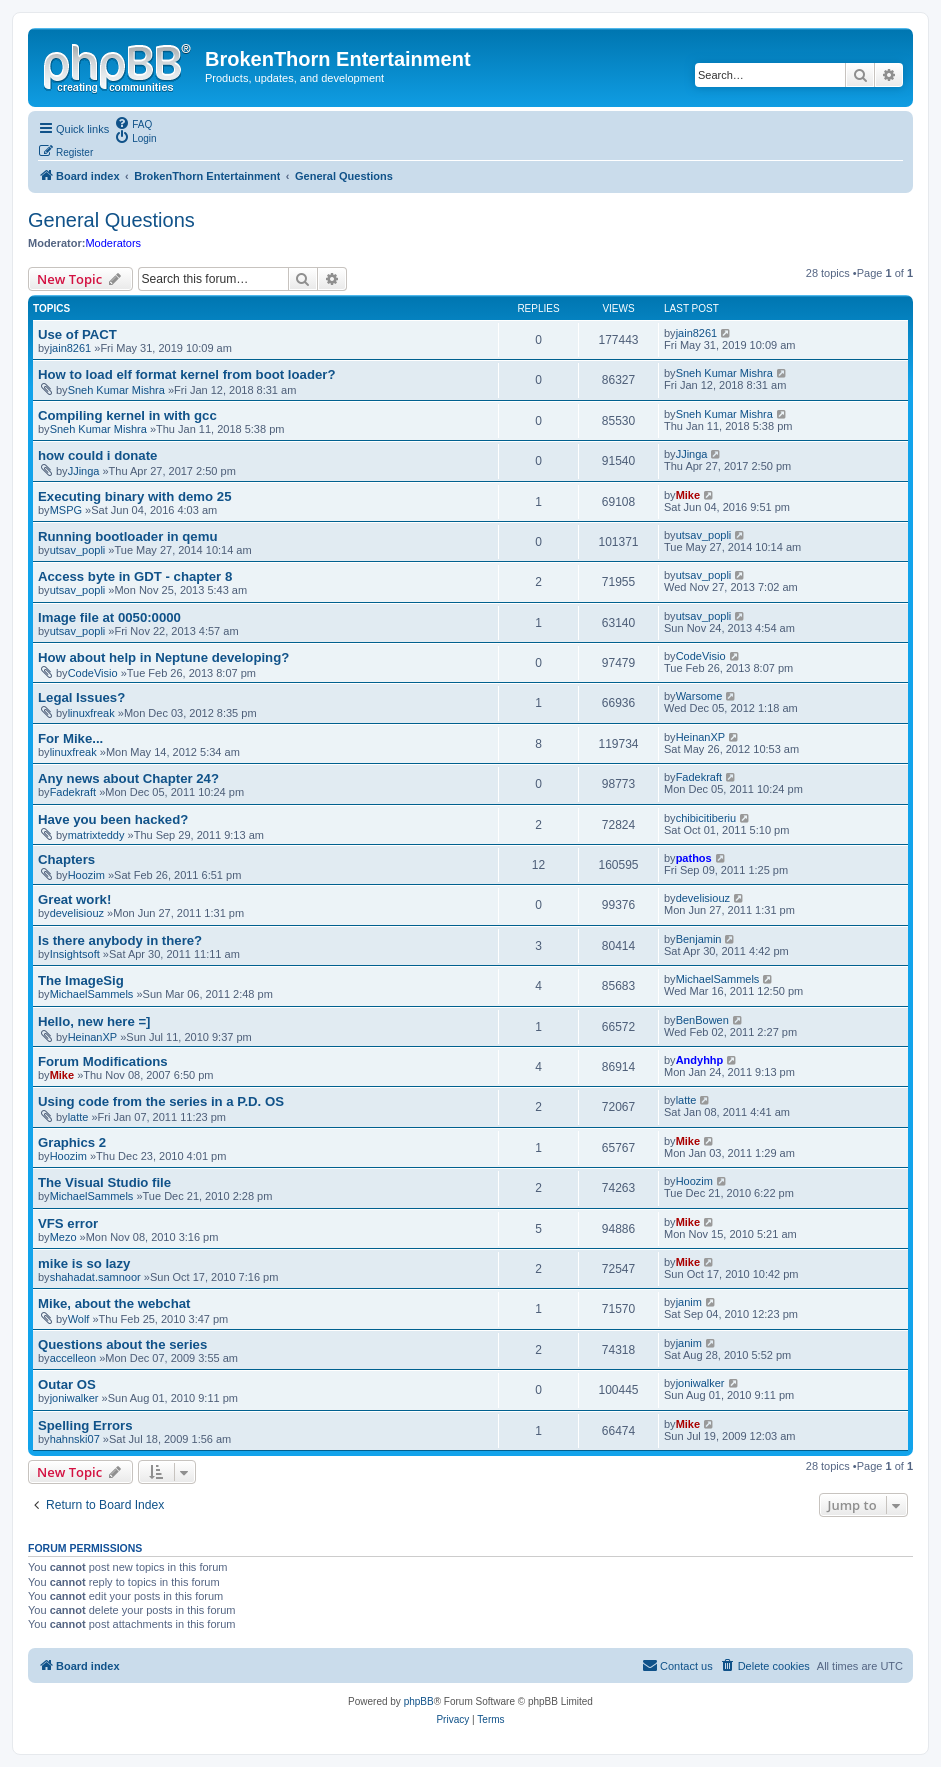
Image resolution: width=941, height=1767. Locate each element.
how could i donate (97, 455)
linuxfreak (91, 713)
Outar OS (67, 1384)
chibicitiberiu (706, 818)
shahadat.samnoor (95, 1277)
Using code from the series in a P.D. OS (161, 1101)
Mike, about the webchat (114, 1303)
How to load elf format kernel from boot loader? (186, 374)
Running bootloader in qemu (127, 536)
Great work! (74, 899)
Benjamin (699, 939)
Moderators (113, 243)
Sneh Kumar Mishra (116, 390)
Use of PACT (77, 334)
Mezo (63, 1237)
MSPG (66, 510)
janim (689, 1302)
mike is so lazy (84, 1263)
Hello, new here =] (94, 1021)
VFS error (68, 1223)
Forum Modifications (103, 1061)
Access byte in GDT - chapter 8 (135, 576)
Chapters (66, 859)
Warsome (699, 696)
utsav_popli (78, 550)
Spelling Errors (85, 1425)
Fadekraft (73, 792)
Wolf (79, 1319)
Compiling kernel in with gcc (127, 415)
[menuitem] (133, 123)
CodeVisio (93, 673)
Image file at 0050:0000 (109, 617)
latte (78, 1117)
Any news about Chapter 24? (128, 778)
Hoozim (86, 875)
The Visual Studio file (104, 1182)
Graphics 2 (72, 1142)
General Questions (111, 220)
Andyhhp (700, 1060)
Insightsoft (75, 954)
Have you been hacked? (113, 819)
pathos (694, 858)
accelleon (73, 1358)
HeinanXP (701, 737)
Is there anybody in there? (120, 940)
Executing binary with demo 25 (134, 496)
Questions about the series (122, 1344)
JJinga (84, 471)
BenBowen (702, 1020)
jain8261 (71, 348)
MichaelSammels (92, 994)
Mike (688, 495)
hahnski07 (75, 1439)
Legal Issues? (81, 697)
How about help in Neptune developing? (163, 657)
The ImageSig (81, 980)
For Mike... (70, 738)
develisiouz (77, 913)
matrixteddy (96, 835)
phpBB (419, 1701)
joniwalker (74, 1398)
